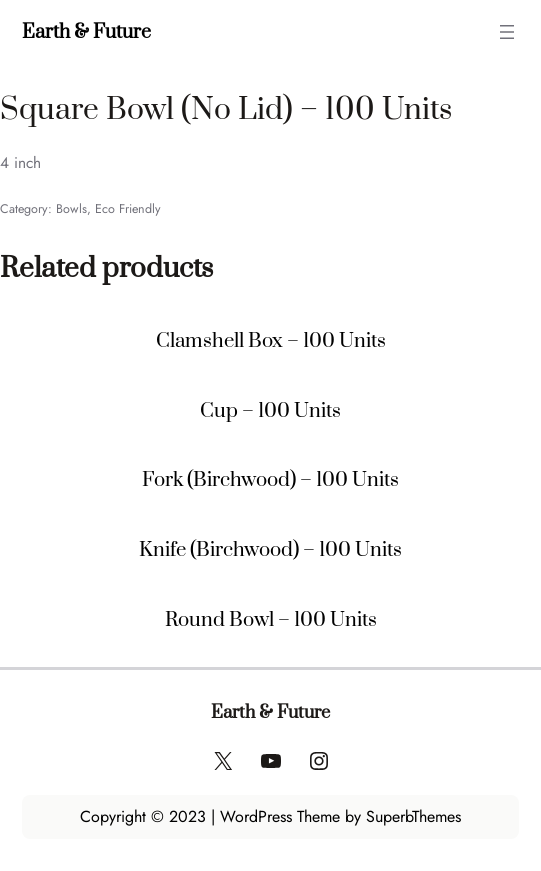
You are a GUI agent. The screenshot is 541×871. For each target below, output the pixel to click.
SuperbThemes (413, 816)
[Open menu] (507, 32)
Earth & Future (86, 32)
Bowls (71, 209)
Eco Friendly (128, 209)
